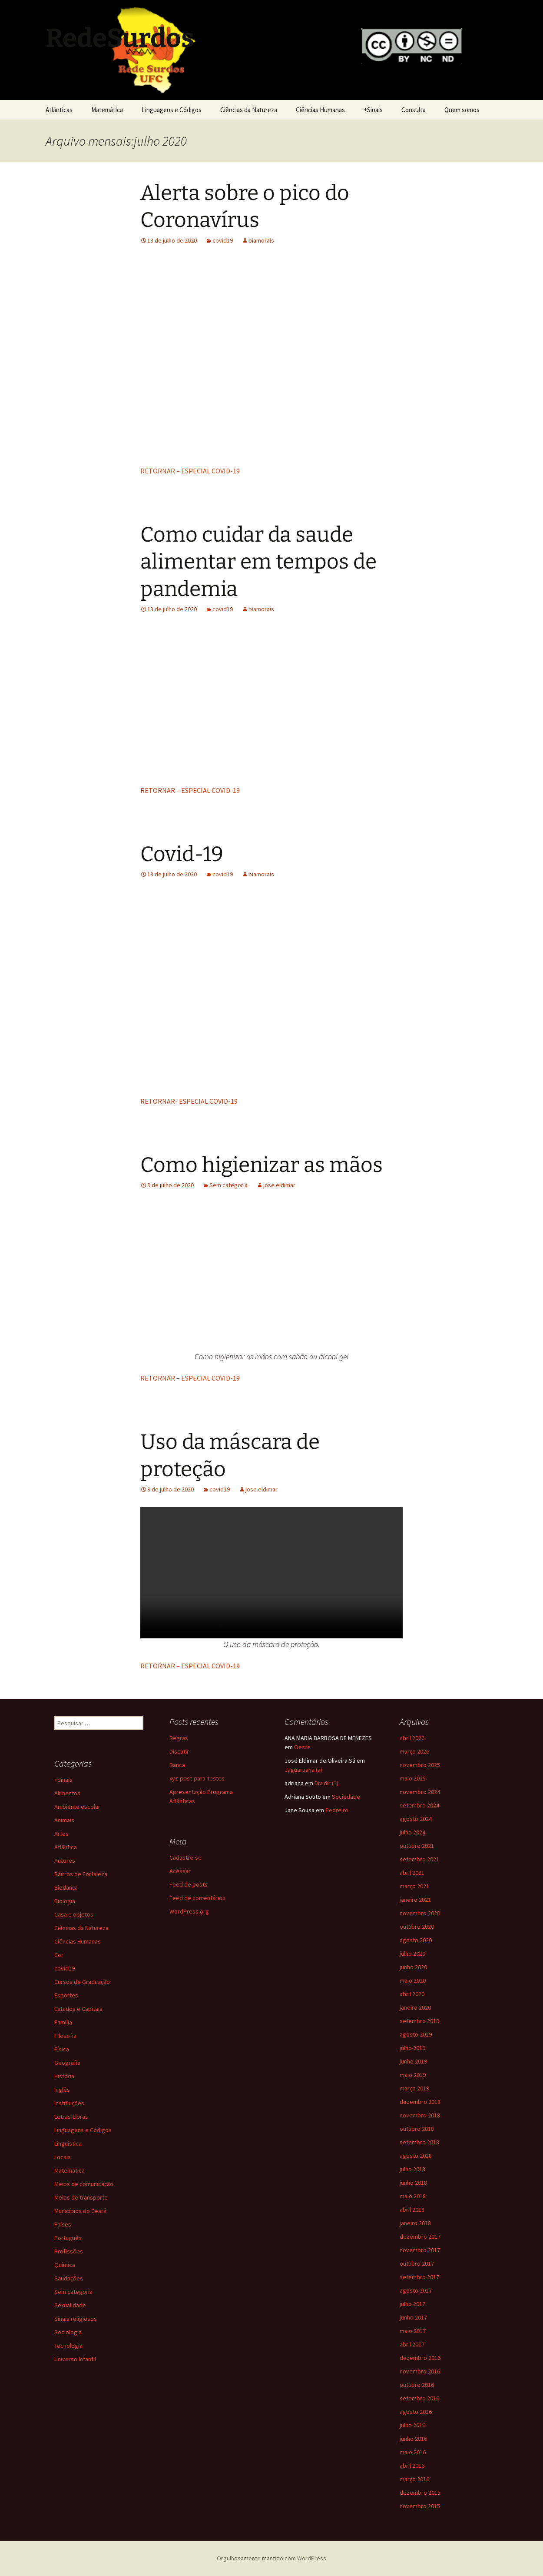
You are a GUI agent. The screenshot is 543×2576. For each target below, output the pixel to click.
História (64, 2076)
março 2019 (414, 2088)
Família (63, 2022)
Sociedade (346, 1797)
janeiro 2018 (415, 2223)
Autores (64, 1860)
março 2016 (414, 2479)
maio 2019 (413, 2075)
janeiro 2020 (415, 2007)
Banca (177, 1765)
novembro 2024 (420, 1792)
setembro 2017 (419, 2277)
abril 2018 (412, 2209)
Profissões (68, 2251)
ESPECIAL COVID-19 (210, 1378)
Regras (178, 1738)
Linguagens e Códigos (172, 110)
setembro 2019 (419, 2021)
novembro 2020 (420, 1913)
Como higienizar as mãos (261, 1165)
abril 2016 (412, 2465)
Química (64, 2265)
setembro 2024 (419, 1805)
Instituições (69, 2103)
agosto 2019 (416, 2034)
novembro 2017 (420, 2250)
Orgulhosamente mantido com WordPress (271, 2558)
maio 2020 (413, 1980)
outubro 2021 (417, 1846)
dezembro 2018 (420, 2102)
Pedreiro (336, 1810)
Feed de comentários (197, 1898)
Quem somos (462, 110)
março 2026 (414, 1751)
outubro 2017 (417, 2263)
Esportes (66, 1995)
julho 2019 (412, 2048)
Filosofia (65, 2036)
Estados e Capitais (78, 2009)
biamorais (261, 240)
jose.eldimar (279, 1185)
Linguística (68, 2143)
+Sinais (373, 110)
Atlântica (65, 1847)
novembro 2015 (420, 2506)
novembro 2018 (420, 2115)
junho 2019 (413, 2061)
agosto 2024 (416, 1819)
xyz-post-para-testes (197, 1778)
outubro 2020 (417, 1926)
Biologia (64, 1901)
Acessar (180, 1871)
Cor (58, 1955)
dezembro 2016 (420, 2358)
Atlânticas (59, 110)
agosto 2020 (416, 1940)
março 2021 (414, 1886)
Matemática (107, 110)
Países (62, 2224)
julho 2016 (412, 2425)
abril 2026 (412, 1738)
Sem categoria (228, 1185)
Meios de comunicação (83, 2184)
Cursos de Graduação (82, 1982)
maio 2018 (413, 2196)
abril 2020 (412, 1994)
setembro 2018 (419, 2142)
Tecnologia (68, 2346)
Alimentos (67, 1793)
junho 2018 (413, 2183)
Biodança (66, 1887)
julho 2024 (412, 1832)
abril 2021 (412, 1873)
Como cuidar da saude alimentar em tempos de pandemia (258, 562)
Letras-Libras (71, 2116)
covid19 (222, 240)
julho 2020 (412, 1953)
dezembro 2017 (420, 2236)
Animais (64, 1820)
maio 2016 (413, 2452)
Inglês (62, 2089)
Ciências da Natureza (248, 110)
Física (61, 2049)
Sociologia (68, 2332)
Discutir (179, 1751)
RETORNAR (157, 1378)
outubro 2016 (417, 2385)
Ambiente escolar (77, 1807)
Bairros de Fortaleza (80, 1874)
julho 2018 (412, 2169)
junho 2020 (413, 1967)
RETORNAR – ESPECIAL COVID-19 (190, 470)
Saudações (68, 2278)
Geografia (67, 2063)
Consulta (413, 110)
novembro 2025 (420, 1765)
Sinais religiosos (75, 2319)
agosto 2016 (416, 2412)
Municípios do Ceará (80, 2211)
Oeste (302, 1747)
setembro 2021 (419, 1859)
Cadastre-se (185, 1857)
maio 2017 (413, 2331)
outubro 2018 (417, 2129)
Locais (62, 2157)
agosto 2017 (416, 2290)
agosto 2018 (416, 2156)
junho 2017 (413, 2317)
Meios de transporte (81, 2197)
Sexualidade (70, 2305)
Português (68, 2238)
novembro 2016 (420, 2371)
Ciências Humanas (320, 110)
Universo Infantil (75, 2359)
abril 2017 (412, 2344)
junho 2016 (413, 2439)
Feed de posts (188, 1884)
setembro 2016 (419, 2398)
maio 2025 (413, 1778)
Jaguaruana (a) (303, 1770)
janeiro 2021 (415, 1900)
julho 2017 (412, 2304)
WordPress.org (189, 1911)
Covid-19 (181, 854)
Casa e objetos (73, 1914)
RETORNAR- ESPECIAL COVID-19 (189, 1101)
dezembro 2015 (420, 2492)
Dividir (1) (326, 1783)
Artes (61, 1833)
